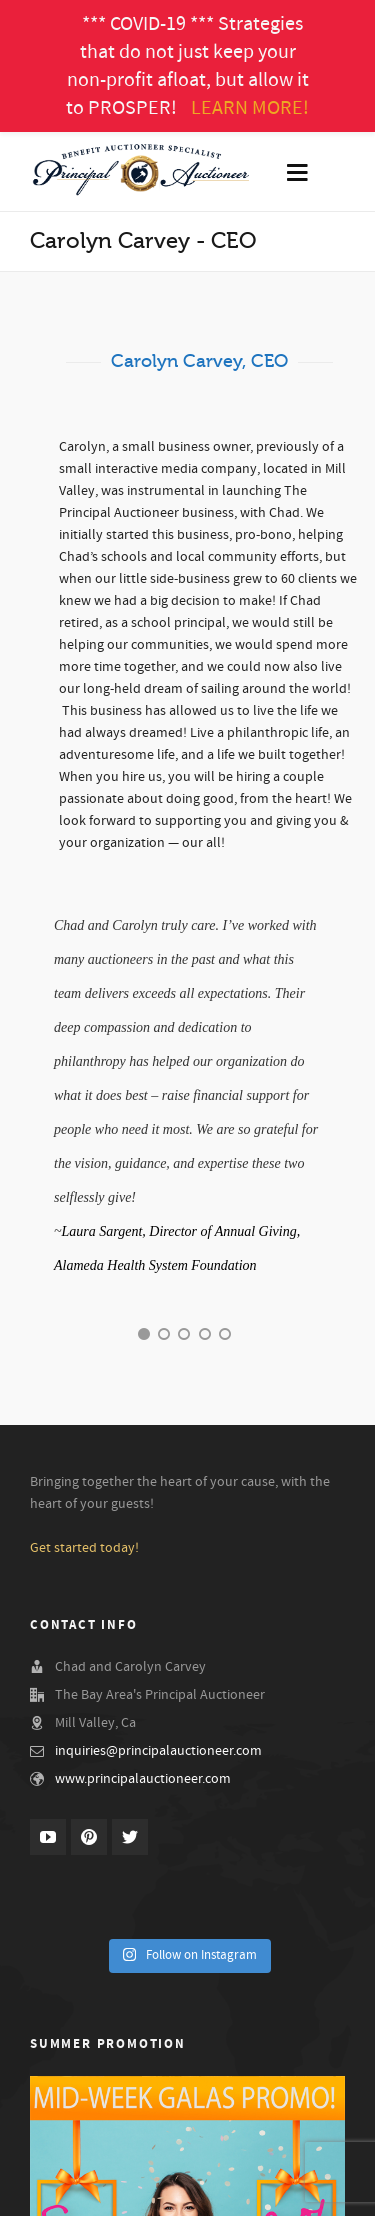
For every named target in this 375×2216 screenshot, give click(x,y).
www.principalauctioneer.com (143, 1779)
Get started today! (84, 1548)
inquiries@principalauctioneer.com (158, 1751)
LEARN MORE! (250, 108)
